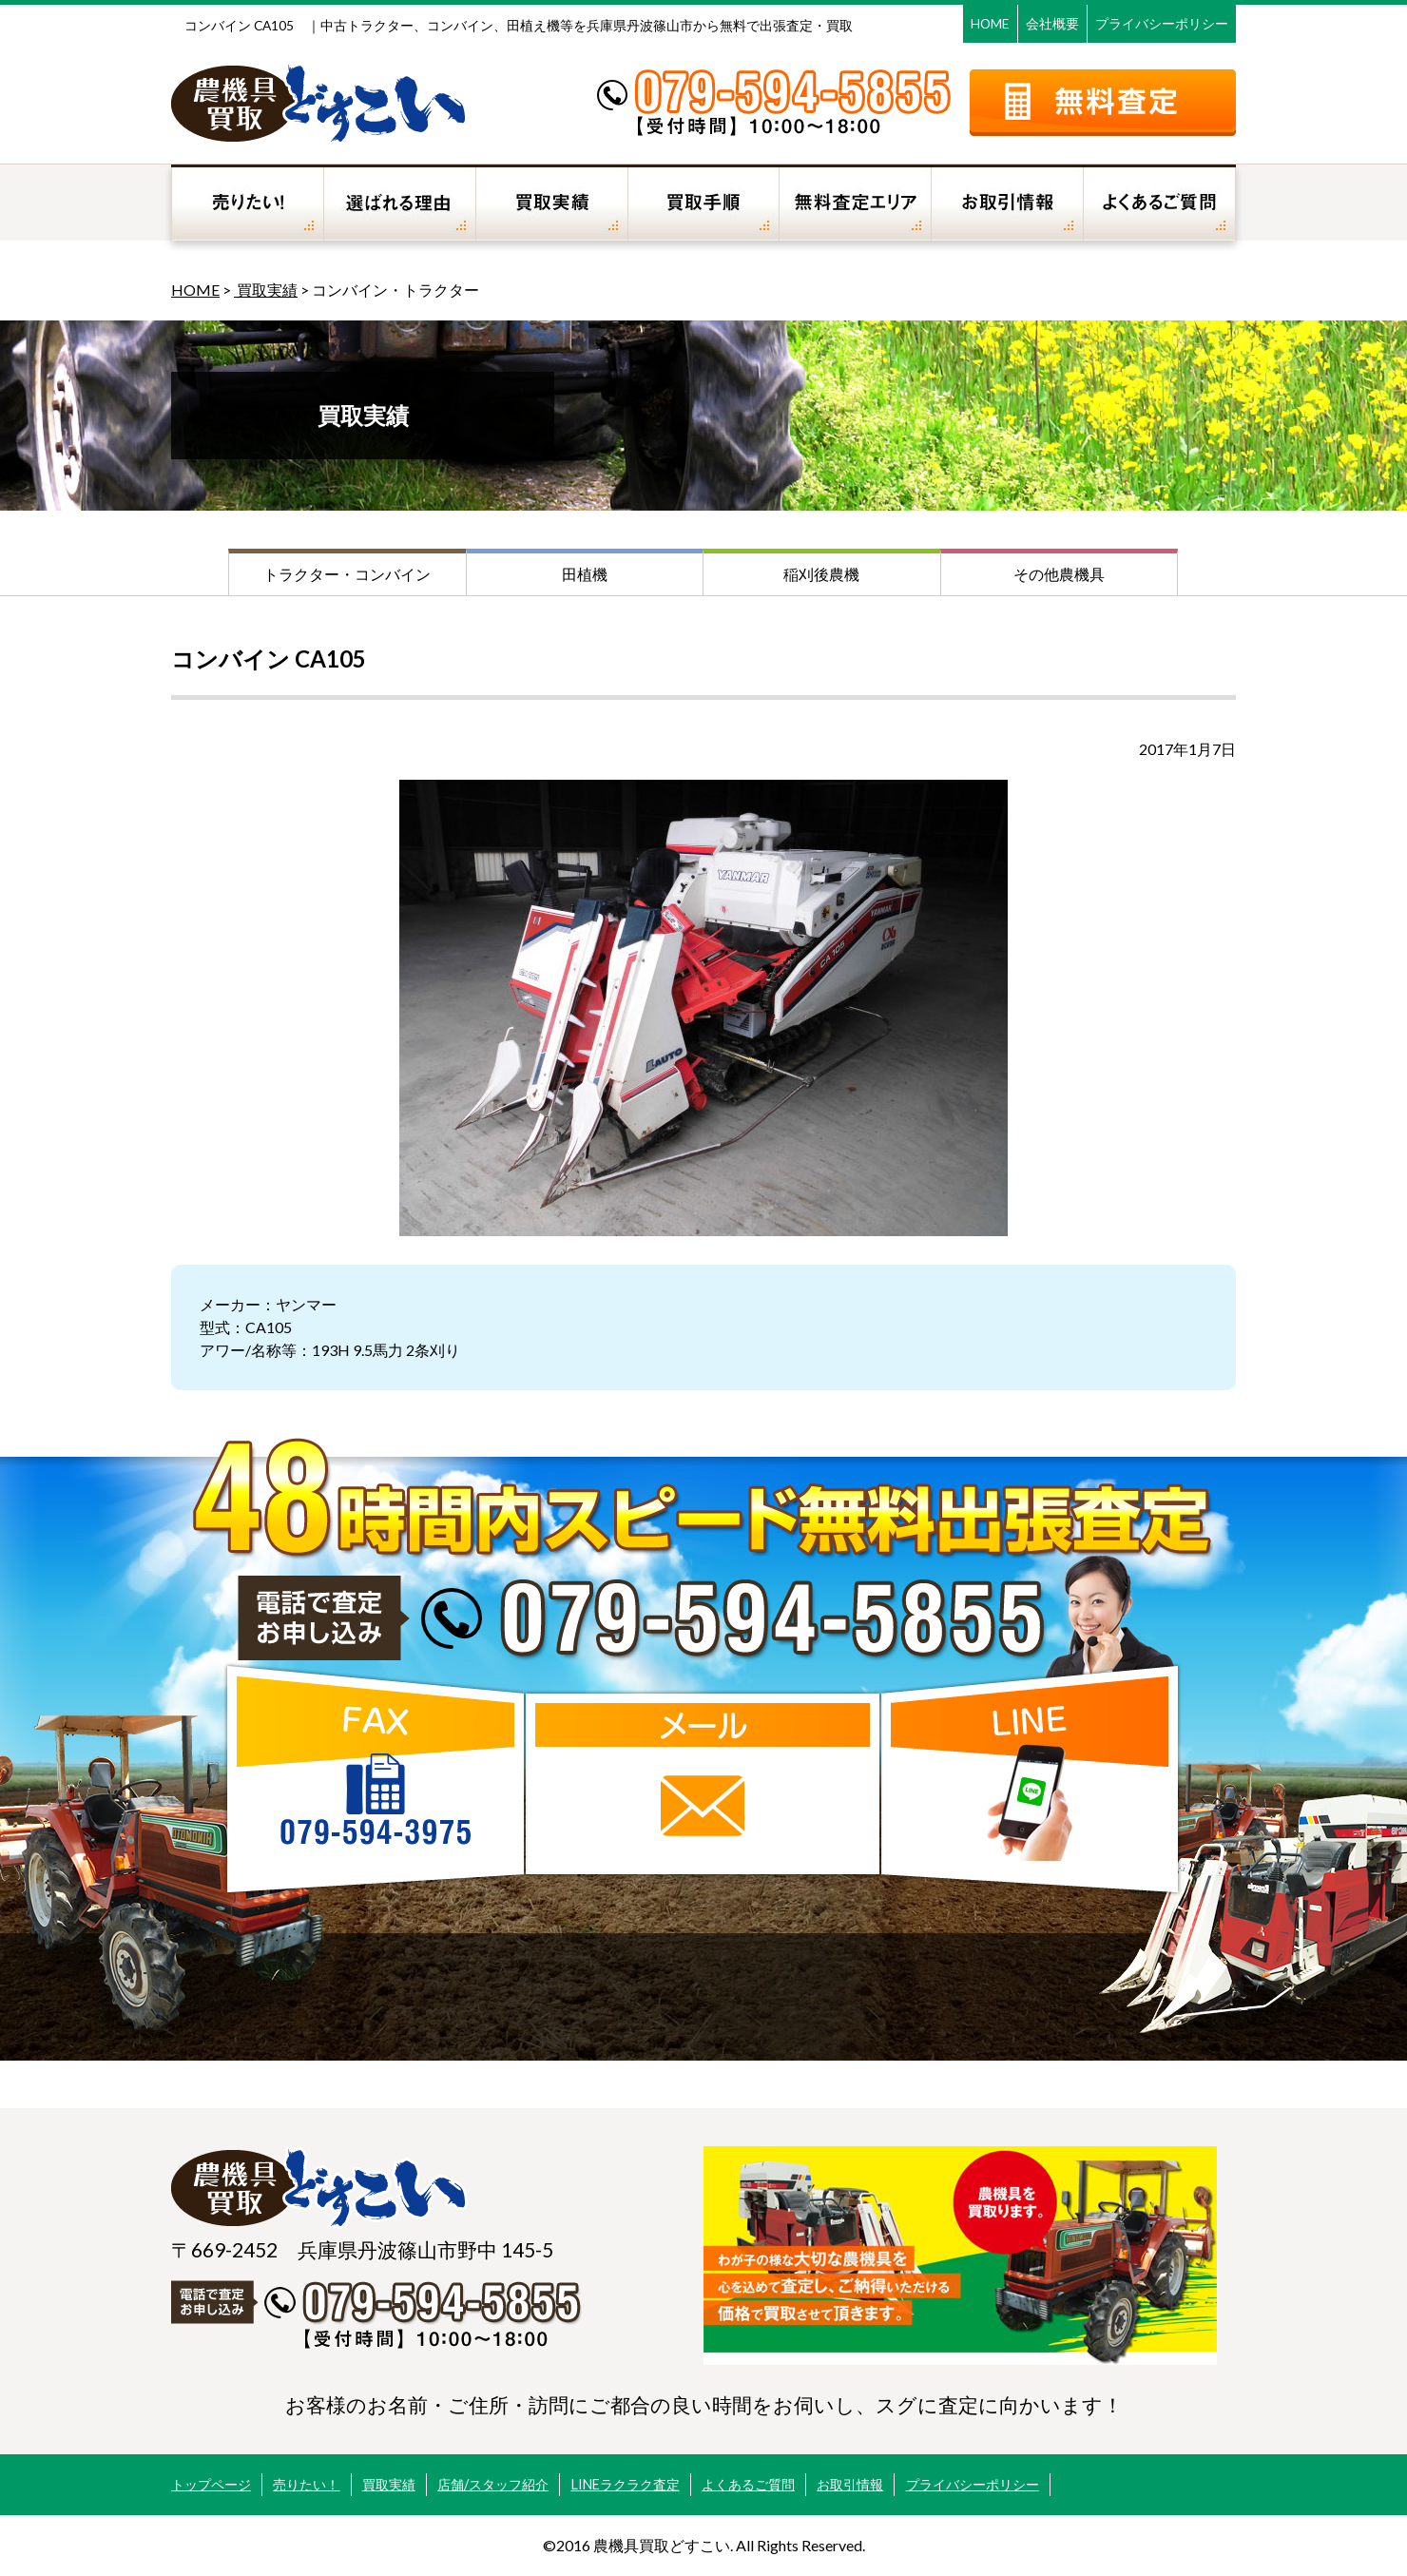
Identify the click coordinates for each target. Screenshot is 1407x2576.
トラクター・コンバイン (347, 574)
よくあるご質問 (748, 2484)
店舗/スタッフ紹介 (493, 2484)
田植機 (584, 574)
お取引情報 (850, 2484)
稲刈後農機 (821, 574)
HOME (990, 23)
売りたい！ (306, 2484)
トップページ (211, 2484)
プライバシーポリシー (1161, 23)
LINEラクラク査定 (625, 2484)
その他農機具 (1059, 574)
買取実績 (266, 290)
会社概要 (1052, 23)
